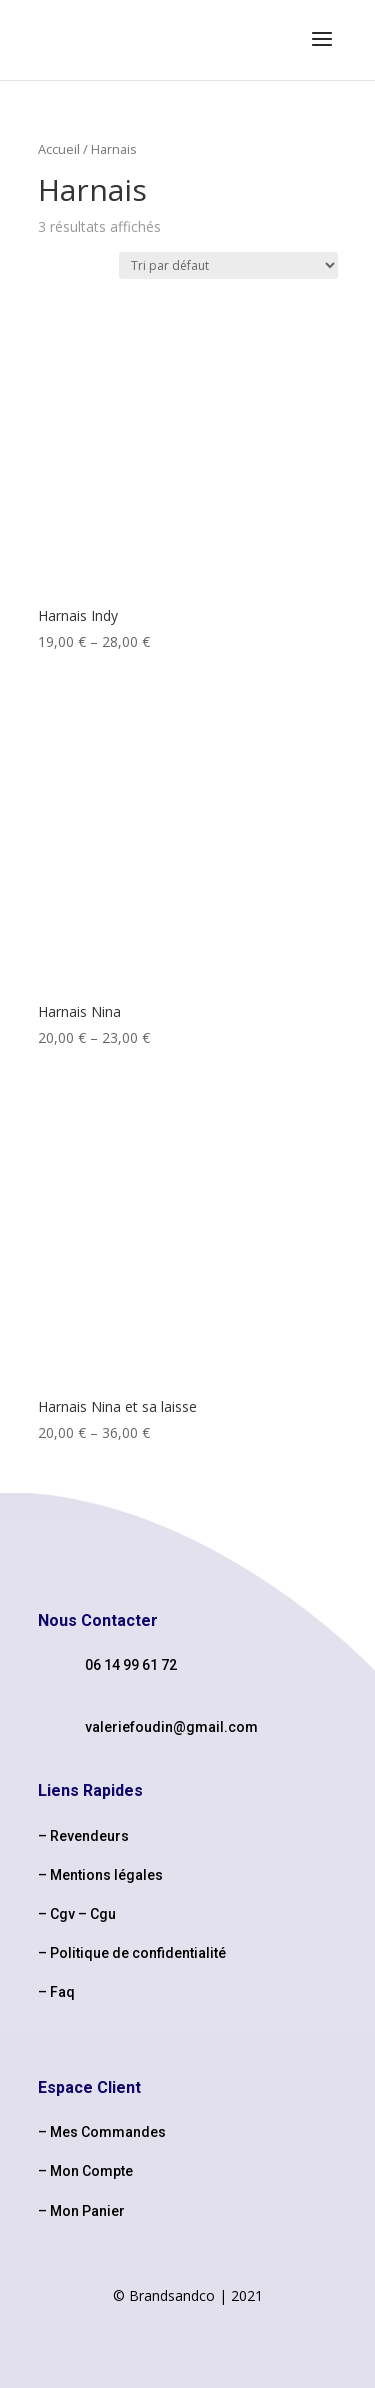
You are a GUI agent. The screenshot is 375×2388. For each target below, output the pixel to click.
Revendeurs (89, 1836)
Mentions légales (106, 1875)
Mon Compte (91, 2171)
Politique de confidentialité (138, 1953)
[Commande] (228, 265)
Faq (62, 1992)
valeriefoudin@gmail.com (171, 1727)
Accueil (59, 149)
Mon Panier (87, 2211)
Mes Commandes (108, 2132)
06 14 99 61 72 (131, 1665)
